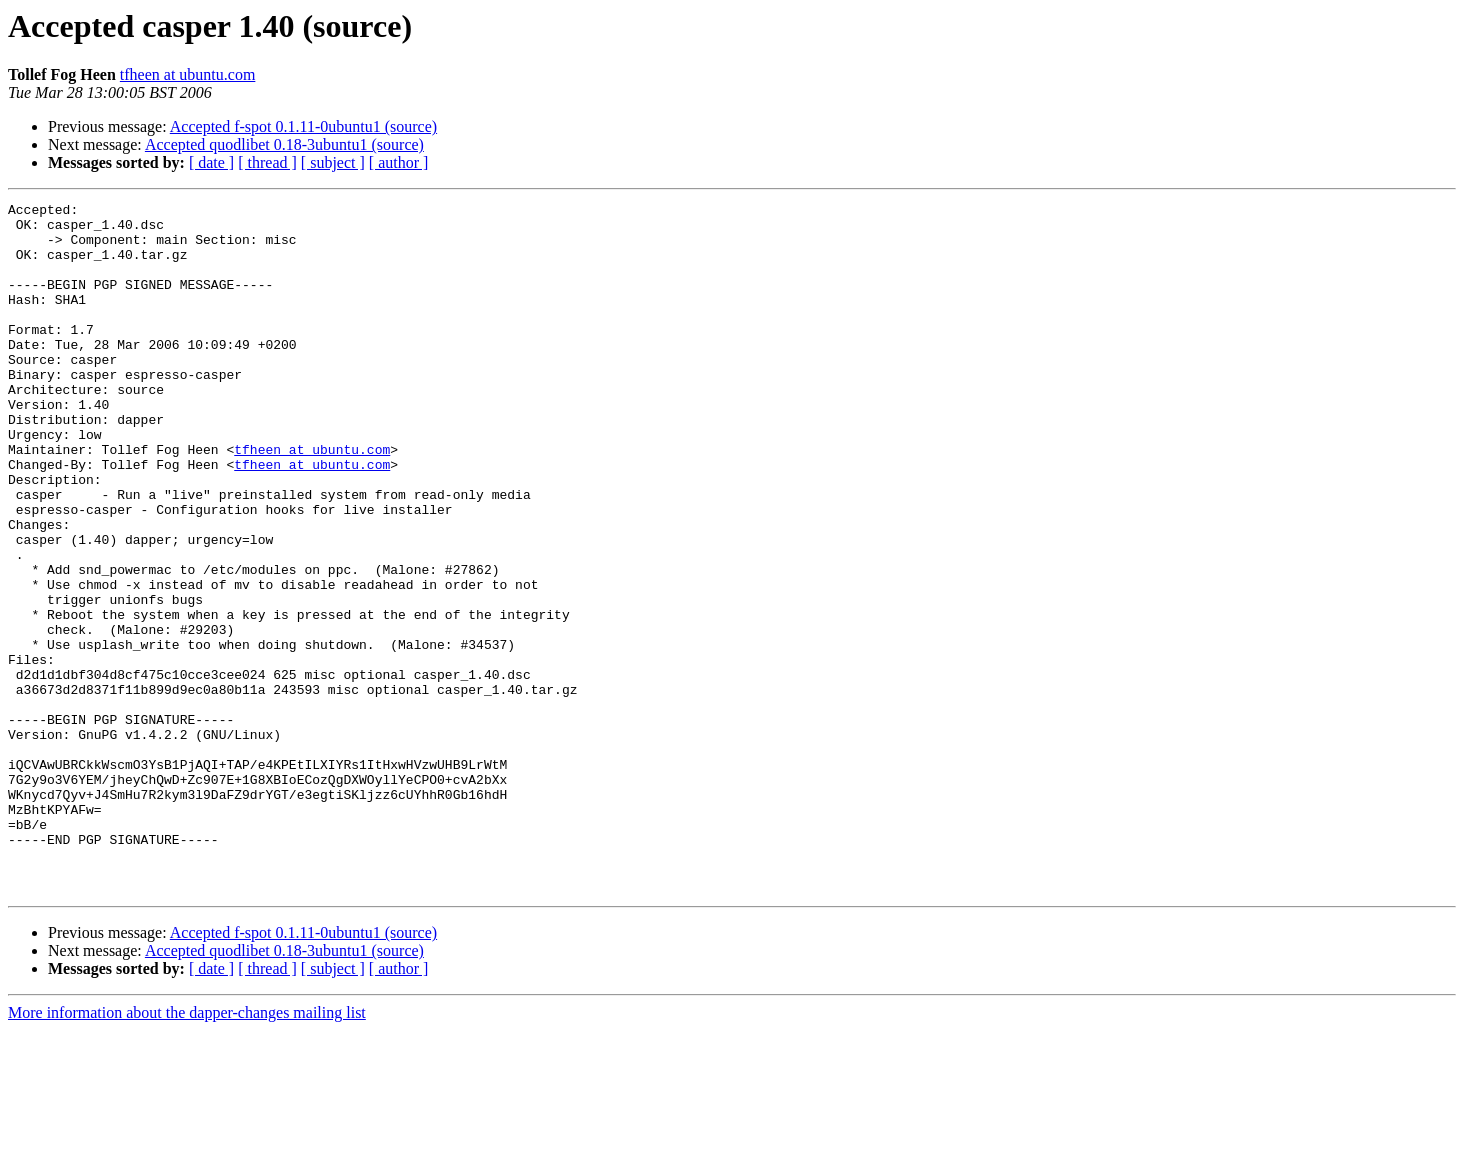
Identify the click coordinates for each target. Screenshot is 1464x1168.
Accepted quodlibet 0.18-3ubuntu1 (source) (284, 144)
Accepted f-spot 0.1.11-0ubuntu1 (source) (303, 126)
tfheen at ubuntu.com (188, 74)
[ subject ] (333, 162)
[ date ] (211, 162)
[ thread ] (267, 162)
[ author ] (399, 162)
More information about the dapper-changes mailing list (187, 1150)
